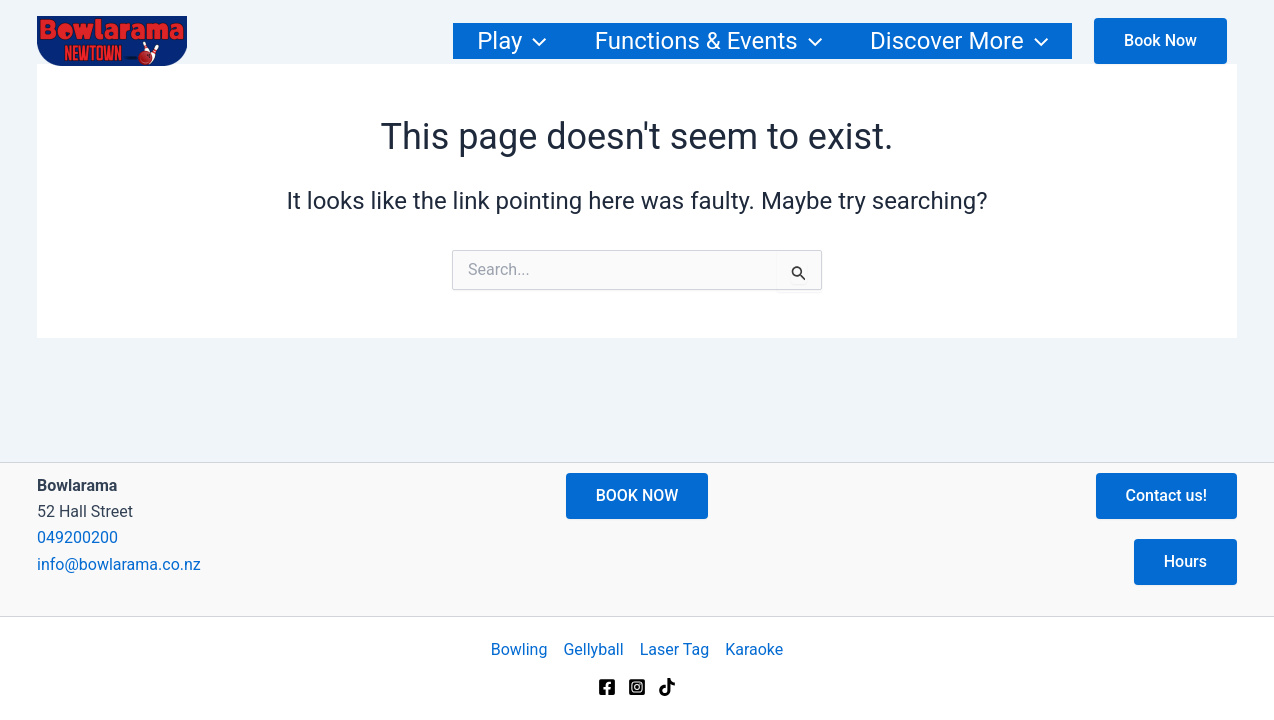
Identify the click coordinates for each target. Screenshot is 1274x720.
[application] (534, 41)
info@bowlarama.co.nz (119, 564)
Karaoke (754, 649)
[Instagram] (637, 687)
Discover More (959, 41)
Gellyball (593, 649)
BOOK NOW (637, 495)
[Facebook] (607, 687)
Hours (1185, 561)
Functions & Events (708, 41)
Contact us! (1166, 495)
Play (512, 41)
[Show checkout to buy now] (1160, 41)
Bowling (519, 649)
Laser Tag (675, 649)
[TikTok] (667, 687)
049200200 (77, 537)
